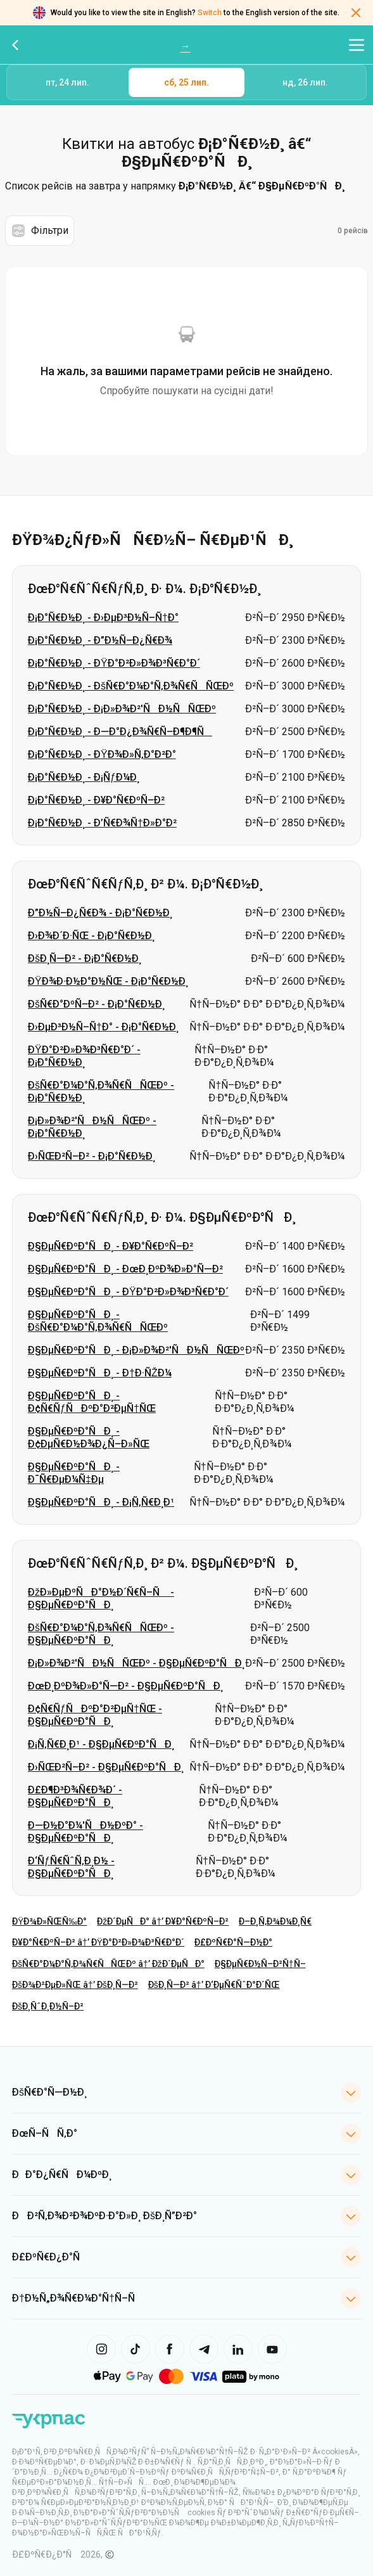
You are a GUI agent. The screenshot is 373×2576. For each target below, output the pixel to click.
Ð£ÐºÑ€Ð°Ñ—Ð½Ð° (233, 1942)
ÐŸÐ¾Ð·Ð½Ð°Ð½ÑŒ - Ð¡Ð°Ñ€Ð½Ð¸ (108, 981)
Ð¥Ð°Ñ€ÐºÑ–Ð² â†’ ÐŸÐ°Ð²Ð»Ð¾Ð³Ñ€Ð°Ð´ (98, 1942)
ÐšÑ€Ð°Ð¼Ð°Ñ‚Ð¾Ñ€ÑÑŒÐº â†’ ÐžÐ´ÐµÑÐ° (108, 1964)
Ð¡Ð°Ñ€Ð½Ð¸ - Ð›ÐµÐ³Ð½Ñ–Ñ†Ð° (103, 618)
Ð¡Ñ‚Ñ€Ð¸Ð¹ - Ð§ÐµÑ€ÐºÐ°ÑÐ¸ (101, 1744)
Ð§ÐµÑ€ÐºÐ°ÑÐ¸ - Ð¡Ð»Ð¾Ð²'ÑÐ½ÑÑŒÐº (136, 1350)
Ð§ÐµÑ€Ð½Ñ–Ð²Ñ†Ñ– (260, 1964)
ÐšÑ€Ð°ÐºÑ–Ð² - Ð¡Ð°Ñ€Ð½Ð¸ (96, 1004)
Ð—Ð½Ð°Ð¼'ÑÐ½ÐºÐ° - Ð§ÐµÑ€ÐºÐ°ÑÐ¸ (85, 1831)
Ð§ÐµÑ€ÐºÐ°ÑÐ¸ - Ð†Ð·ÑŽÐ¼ (100, 1373)
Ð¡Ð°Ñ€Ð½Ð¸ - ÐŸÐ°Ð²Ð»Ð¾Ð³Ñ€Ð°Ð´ (114, 663)
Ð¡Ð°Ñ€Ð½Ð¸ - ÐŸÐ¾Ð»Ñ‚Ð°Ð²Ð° (102, 754)
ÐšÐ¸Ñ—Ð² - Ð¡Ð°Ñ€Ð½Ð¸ (84, 958)
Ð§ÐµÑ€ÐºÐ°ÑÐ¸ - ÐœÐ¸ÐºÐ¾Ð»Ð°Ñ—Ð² (125, 1269)
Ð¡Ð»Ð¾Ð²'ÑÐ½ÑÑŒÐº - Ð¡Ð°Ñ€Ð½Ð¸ (92, 1127)
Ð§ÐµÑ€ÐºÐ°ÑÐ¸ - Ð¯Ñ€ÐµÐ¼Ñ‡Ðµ (74, 1473)
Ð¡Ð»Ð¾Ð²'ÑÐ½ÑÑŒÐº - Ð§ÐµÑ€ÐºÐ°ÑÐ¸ (136, 1663)
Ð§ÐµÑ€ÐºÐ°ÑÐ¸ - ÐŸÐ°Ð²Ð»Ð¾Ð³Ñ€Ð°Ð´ (128, 1292)
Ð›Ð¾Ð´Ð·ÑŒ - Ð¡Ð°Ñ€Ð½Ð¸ (91, 936)
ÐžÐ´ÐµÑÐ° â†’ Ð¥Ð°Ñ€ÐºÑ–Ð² (163, 1921)
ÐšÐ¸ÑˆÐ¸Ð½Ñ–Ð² (48, 2006)
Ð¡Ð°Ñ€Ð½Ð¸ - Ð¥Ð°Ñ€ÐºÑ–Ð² (96, 800)
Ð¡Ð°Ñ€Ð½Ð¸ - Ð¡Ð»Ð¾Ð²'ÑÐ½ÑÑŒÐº (122, 709)
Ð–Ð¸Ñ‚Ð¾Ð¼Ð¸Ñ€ (275, 1921)
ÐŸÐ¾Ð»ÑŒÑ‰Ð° (49, 1921)
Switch (210, 12)
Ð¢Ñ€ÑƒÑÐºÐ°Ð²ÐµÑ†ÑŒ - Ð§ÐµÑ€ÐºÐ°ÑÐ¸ (95, 1715)
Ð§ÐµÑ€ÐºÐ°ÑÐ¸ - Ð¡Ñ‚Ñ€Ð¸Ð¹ (101, 1502)
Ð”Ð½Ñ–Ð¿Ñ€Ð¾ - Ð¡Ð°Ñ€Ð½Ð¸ (100, 913)
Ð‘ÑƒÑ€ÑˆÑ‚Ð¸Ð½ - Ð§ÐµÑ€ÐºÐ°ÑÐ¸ (71, 1867)
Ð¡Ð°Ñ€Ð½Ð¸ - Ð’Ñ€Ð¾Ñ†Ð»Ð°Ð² (102, 823)
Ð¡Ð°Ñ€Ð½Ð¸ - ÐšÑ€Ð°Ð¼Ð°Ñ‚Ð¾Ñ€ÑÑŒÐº (131, 686)
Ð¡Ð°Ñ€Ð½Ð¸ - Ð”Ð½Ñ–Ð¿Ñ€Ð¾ (100, 640)
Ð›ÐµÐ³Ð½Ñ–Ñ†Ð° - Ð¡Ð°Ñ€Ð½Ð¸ (103, 1027)
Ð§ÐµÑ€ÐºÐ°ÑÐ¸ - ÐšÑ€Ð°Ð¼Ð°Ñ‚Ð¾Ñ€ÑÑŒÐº (98, 1321)
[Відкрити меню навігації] (356, 45)
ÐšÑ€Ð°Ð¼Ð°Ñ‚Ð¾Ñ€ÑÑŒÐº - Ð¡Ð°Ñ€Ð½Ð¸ (101, 1091)
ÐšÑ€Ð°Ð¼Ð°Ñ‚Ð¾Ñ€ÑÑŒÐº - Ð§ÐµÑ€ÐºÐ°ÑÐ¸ (101, 1634)
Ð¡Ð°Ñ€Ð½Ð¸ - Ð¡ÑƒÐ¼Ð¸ (83, 777)
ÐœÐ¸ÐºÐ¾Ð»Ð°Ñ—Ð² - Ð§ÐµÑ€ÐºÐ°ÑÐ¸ (125, 1686)
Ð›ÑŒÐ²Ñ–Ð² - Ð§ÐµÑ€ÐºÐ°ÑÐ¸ (106, 1767)
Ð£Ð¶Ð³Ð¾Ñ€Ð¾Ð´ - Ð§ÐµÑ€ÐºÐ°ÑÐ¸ (75, 1796)
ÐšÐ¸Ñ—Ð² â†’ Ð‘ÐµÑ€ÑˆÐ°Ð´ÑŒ (214, 1985)
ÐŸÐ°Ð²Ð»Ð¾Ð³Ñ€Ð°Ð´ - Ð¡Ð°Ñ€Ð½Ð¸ (84, 1056)
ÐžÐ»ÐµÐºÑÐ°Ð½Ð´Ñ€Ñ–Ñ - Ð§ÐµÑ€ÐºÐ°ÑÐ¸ (101, 1598)
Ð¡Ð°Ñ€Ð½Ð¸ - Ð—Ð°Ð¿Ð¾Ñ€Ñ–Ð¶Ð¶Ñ (120, 732)
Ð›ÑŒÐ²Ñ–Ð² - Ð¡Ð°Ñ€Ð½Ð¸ (91, 1156)
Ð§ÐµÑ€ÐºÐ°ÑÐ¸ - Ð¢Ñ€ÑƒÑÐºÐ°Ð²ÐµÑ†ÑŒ (92, 1402)
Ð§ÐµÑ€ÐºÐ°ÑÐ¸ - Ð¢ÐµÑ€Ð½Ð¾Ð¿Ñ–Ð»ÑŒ (88, 1437)
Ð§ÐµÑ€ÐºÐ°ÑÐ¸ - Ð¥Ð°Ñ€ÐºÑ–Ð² (110, 1246)
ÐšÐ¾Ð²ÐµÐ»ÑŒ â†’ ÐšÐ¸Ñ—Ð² (75, 1985)
